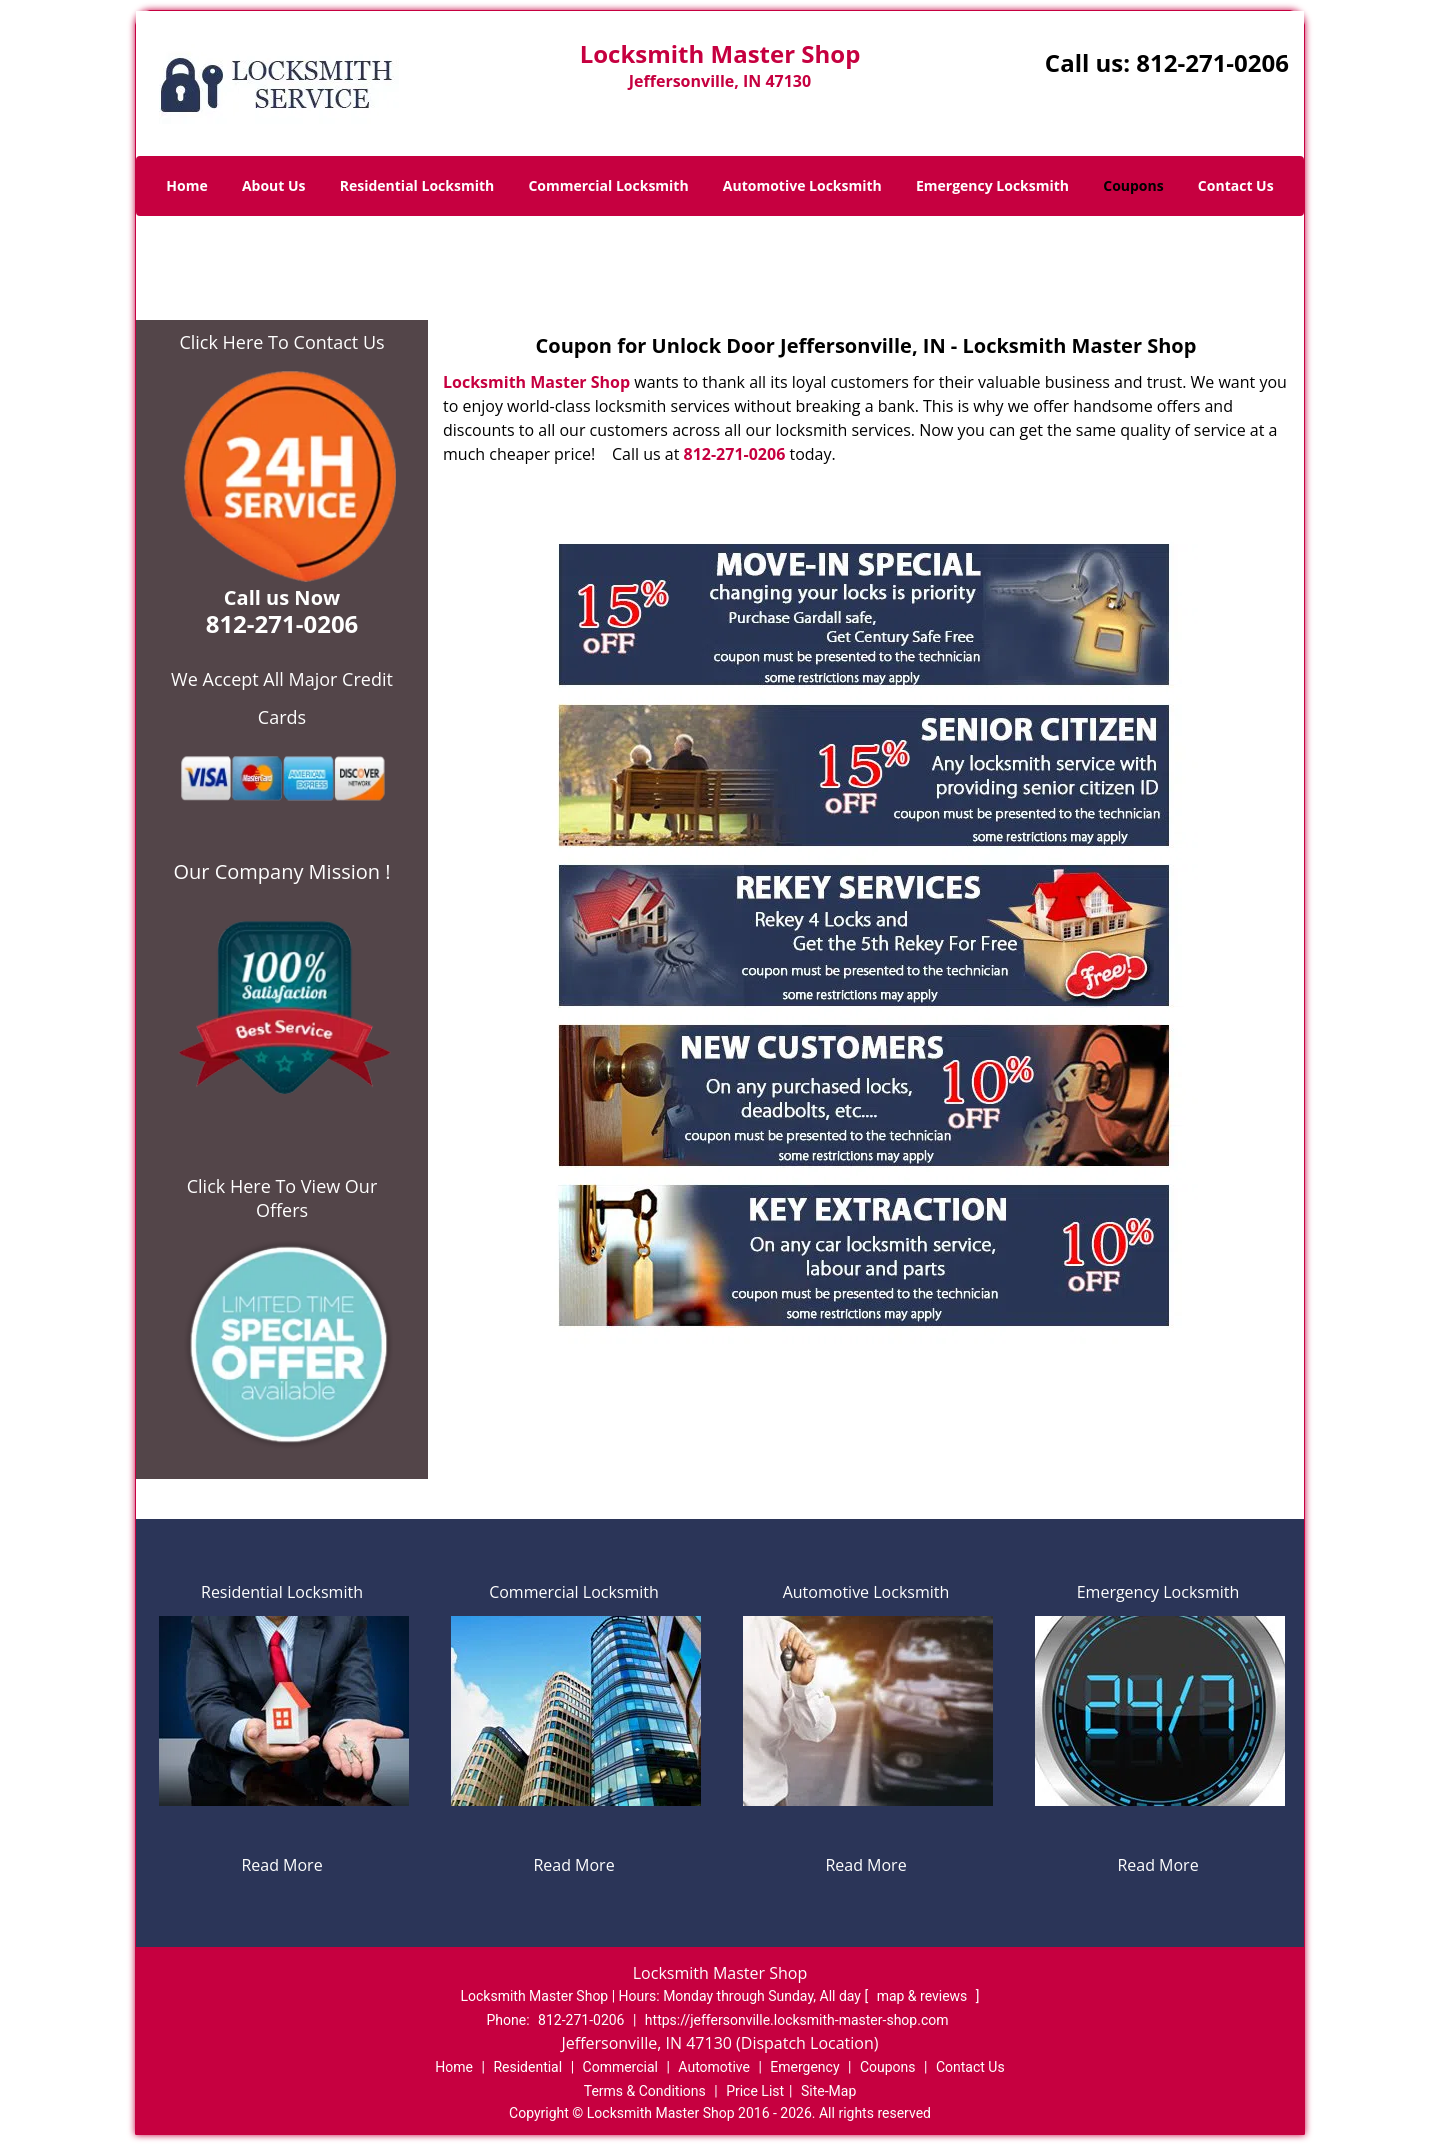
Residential (527, 2067)
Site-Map (828, 2091)
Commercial (620, 2067)
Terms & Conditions (645, 2091)
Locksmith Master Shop (536, 382)
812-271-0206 (1212, 62)
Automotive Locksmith (802, 185)
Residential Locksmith (417, 185)
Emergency (804, 2067)
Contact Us (1236, 185)
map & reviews (924, 1996)
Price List (755, 2091)
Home (186, 185)
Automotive (714, 2067)
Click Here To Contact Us (281, 342)
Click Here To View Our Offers (282, 1198)
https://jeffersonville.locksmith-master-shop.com (797, 2020)
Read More (281, 1865)
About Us (274, 185)
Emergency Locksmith (992, 185)
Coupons (1133, 185)
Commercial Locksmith (608, 185)
